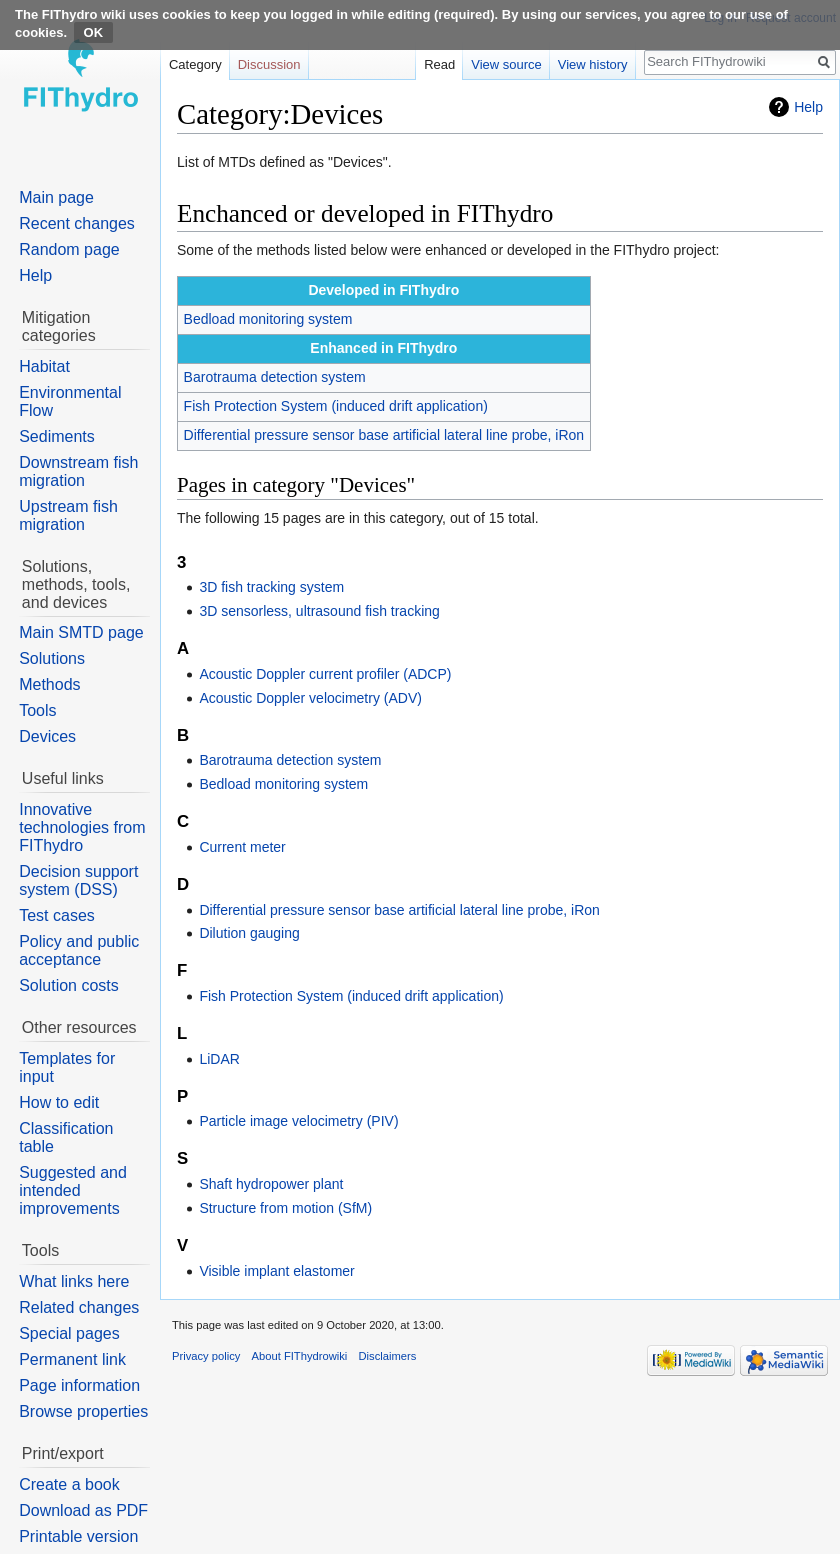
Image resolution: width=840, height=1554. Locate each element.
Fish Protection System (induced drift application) (336, 406)
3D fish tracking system (271, 587)
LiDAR (219, 1059)
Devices (47, 736)
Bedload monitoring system (268, 319)
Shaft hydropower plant (271, 1184)
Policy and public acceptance (79, 950)
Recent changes (77, 223)
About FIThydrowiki (300, 1356)
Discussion (269, 64)
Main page (56, 197)
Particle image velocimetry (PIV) (298, 1121)
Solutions (52, 658)
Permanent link (72, 1359)
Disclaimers (388, 1356)
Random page (69, 249)
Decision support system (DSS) (78, 880)
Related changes (79, 1307)
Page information (79, 1385)
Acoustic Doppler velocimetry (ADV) (310, 698)
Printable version (78, 1536)
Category (195, 64)
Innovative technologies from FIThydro (82, 827)
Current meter (242, 847)
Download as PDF (83, 1510)
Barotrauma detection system (275, 377)
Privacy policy (206, 1356)
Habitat (44, 366)
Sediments (57, 436)
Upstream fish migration (68, 515)
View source (506, 64)
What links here (74, 1281)
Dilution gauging (249, 933)
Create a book (69, 1484)
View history (593, 64)
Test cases (57, 915)
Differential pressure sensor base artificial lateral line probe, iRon (384, 435)
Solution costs (69, 985)
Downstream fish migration (78, 471)
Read (439, 64)
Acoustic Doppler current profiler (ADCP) (325, 674)
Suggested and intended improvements (73, 1190)
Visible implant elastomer (276, 1271)
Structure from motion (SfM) (285, 1208)
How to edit (59, 1102)
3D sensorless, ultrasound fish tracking (319, 611)
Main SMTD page (81, 632)
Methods (49, 684)
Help (808, 107)
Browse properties (83, 1411)
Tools (37, 710)
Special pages (69, 1333)
